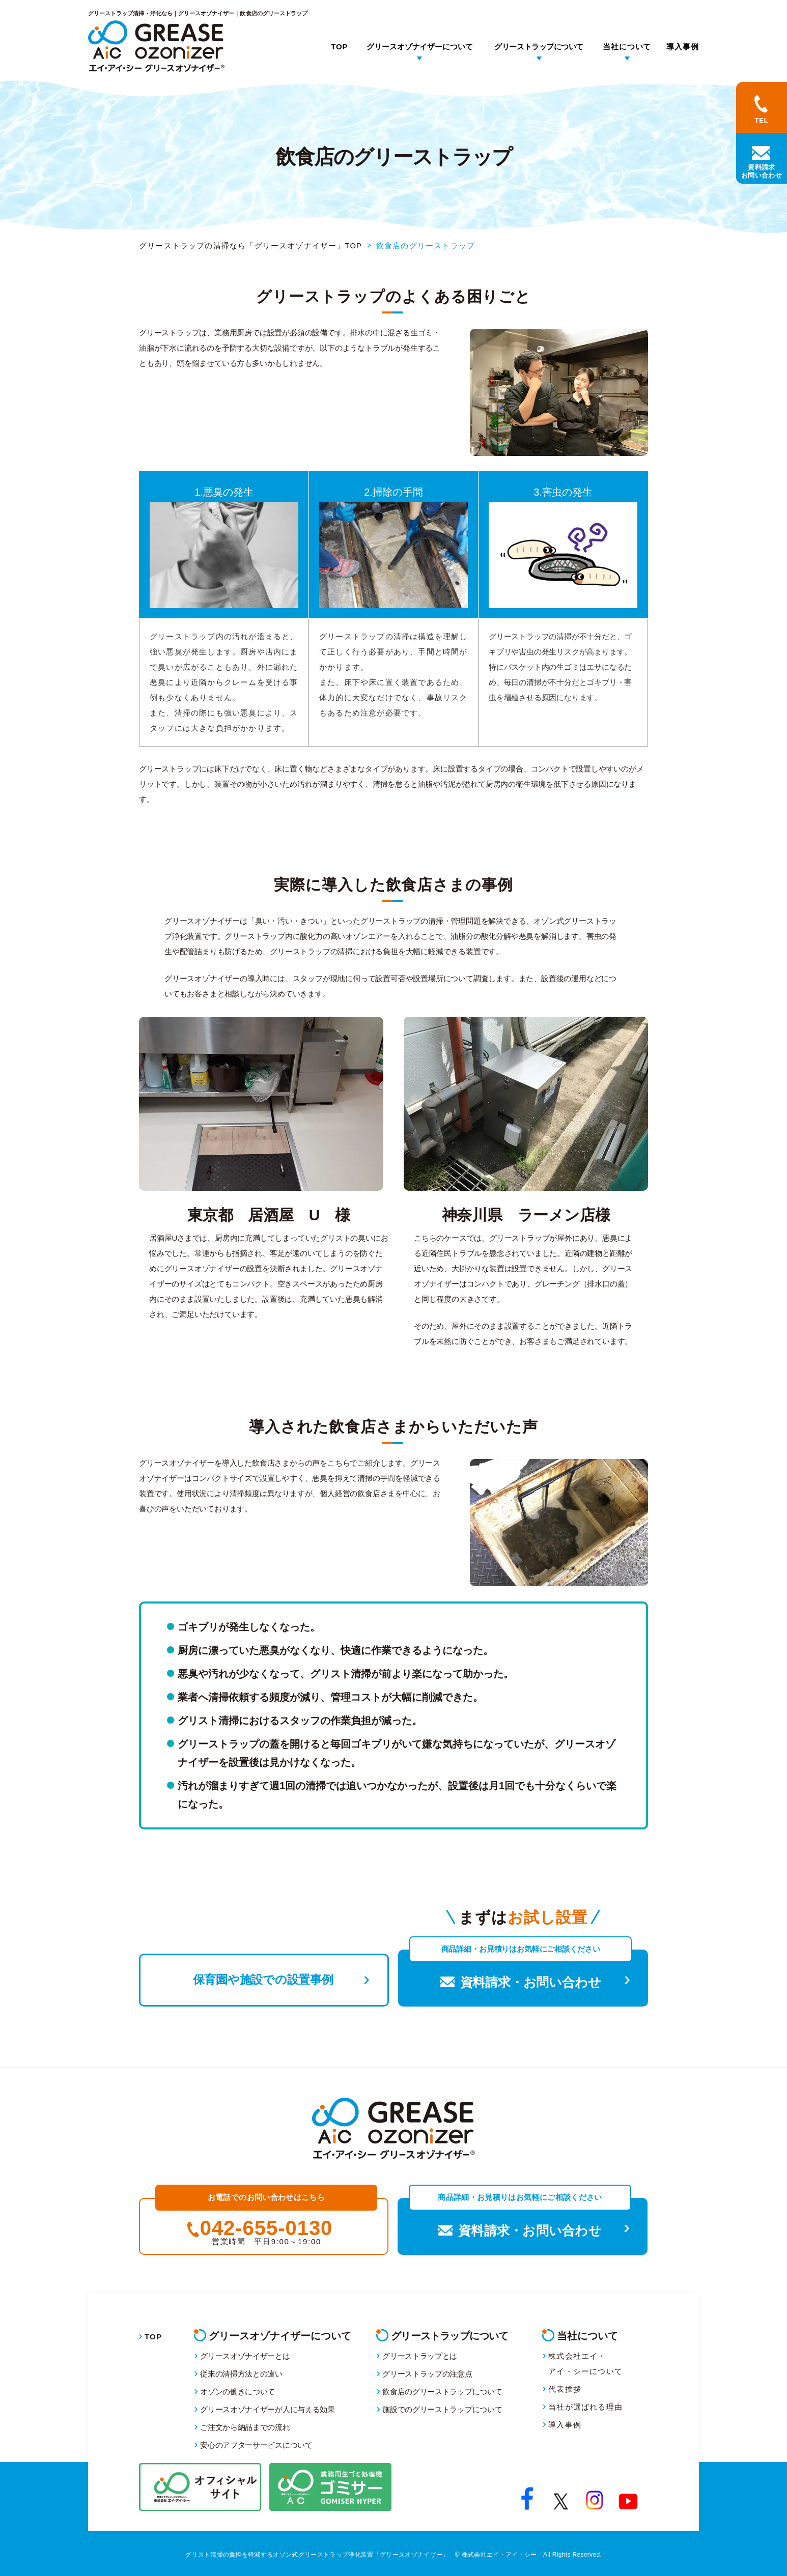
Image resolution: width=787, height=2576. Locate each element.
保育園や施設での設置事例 (264, 1977)
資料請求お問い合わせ (761, 171)
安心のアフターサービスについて (256, 2445)
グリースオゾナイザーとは (245, 2356)
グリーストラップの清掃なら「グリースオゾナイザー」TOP (250, 245)
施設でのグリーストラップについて (442, 2409)
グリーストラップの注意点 (427, 2373)
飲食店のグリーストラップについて (442, 2391)
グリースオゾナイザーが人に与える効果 (267, 2409)
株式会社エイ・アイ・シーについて (585, 2363)
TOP (339, 46)
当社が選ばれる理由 (585, 2406)
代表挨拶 (564, 2389)
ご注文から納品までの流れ (245, 2427)
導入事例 (682, 46)
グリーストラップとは (419, 2356)
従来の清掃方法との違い (241, 2373)
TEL (762, 120)
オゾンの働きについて (237, 2391)
